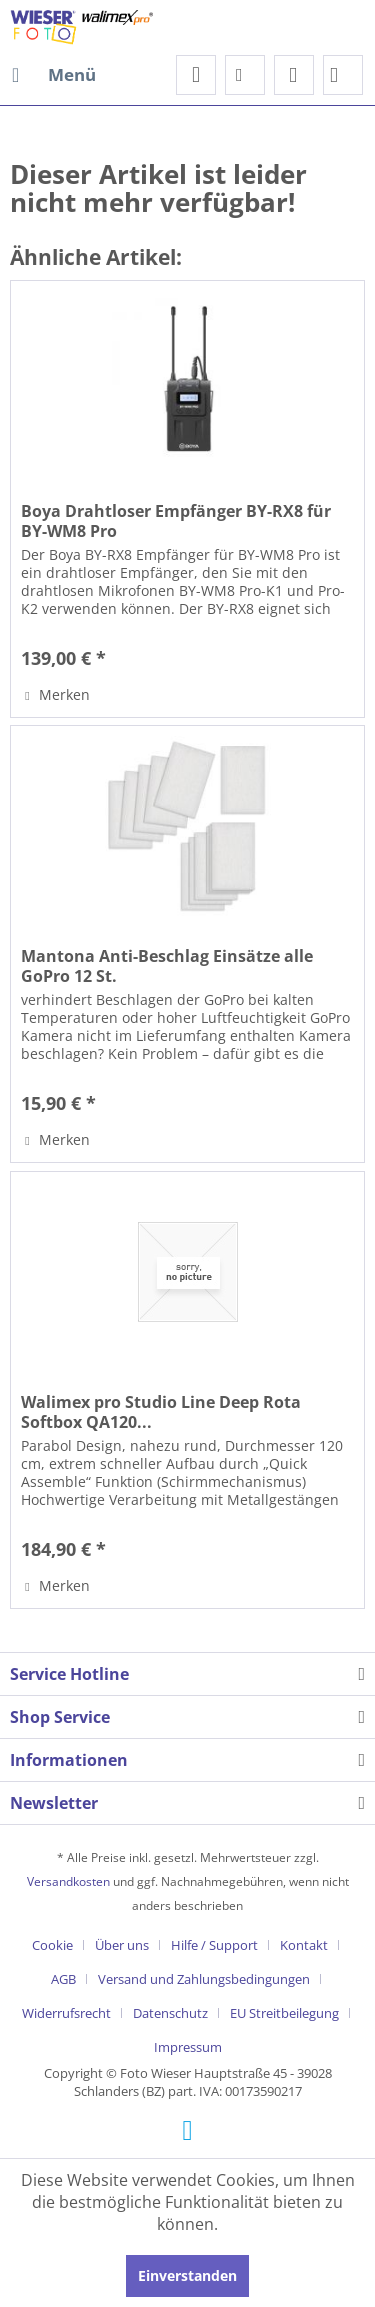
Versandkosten (68, 1881)
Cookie (52, 1945)
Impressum (188, 2047)
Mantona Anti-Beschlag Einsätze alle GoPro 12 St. (167, 966)
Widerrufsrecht (66, 2013)
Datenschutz (170, 2013)
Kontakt (304, 1945)
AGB (63, 1979)
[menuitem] (53, 75)
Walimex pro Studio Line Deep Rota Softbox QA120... (161, 1412)
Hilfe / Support (214, 1945)
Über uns (122, 1945)
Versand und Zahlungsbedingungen (204, 1979)
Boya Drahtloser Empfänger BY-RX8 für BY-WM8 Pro (176, 521)
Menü (54, 72)
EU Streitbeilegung (284, 2013)
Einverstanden (187, 2275)
